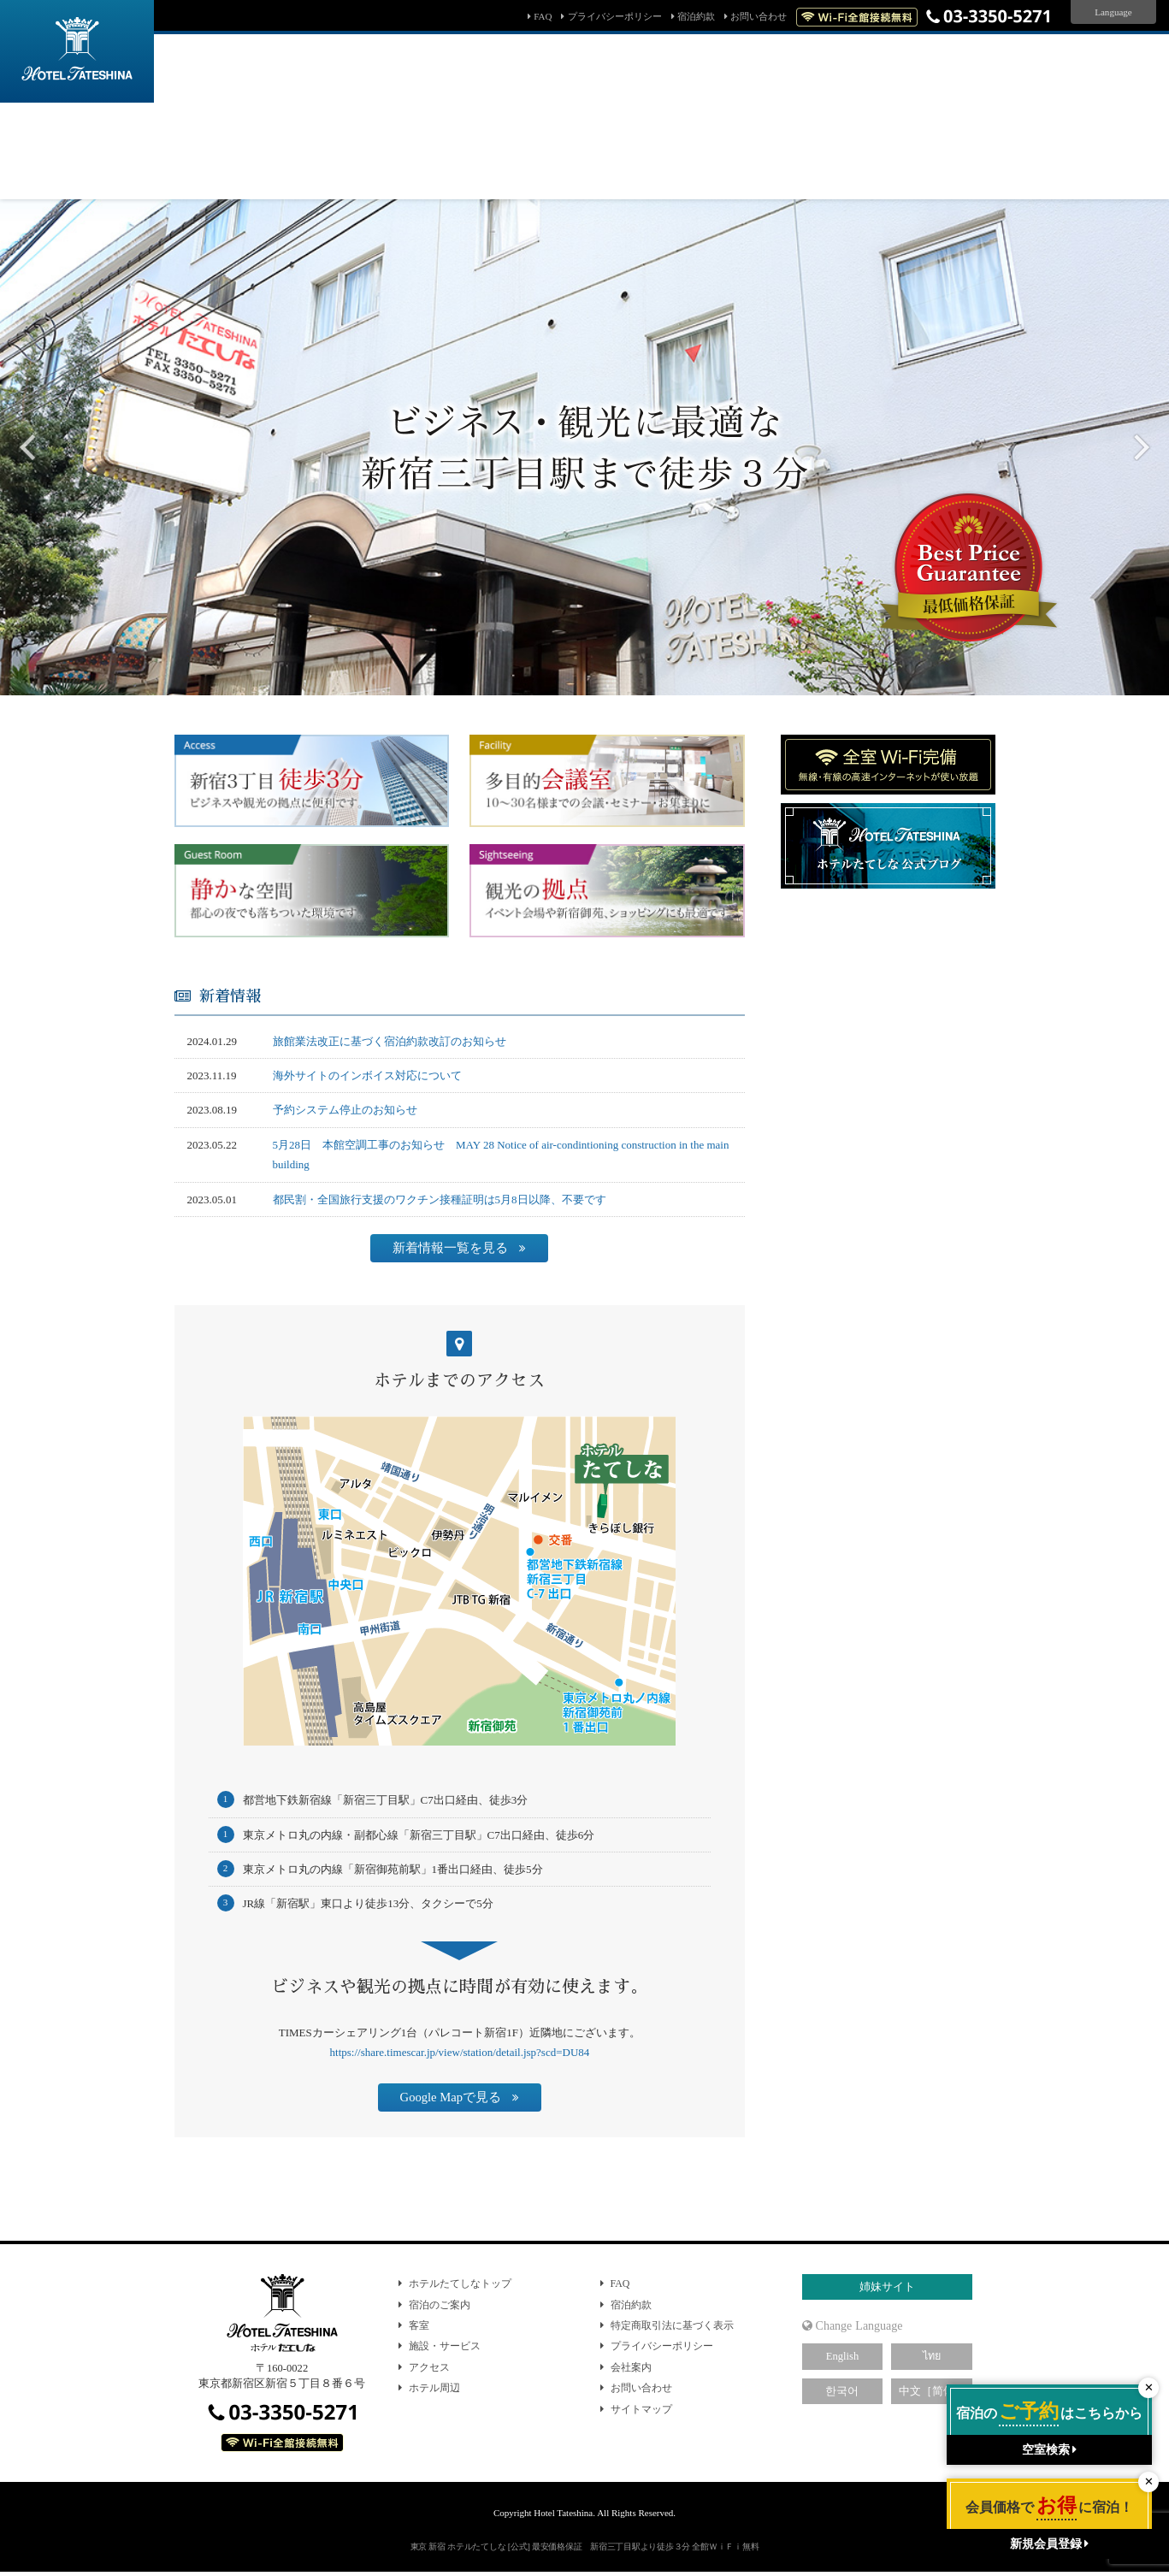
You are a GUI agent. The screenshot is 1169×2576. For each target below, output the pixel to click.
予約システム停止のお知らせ (345, 1109)
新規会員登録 (762, 175)
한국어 (842, 2391)
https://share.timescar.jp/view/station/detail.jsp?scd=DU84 (460, 2052)
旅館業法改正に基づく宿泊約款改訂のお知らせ (389, 1041)
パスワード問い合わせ (556, 175)
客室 (419, 2325)
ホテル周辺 (434, 2388)
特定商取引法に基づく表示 (672, 2325)
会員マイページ (670, 175)
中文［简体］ (932, 2391)
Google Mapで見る (450, 2097)
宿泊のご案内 (439, 2305)
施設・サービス (445, 2346)
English (842, 2356)
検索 (765, 140)
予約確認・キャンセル (428, 175)
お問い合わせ (758, 16)
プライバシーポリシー (615, 16)
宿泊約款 (696, 16)
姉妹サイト (887, 2287)
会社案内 (631, 2367)
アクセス (429, 2367)
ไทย (932, 2356)
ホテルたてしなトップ (460, 2283)
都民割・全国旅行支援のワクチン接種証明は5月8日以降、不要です (439, 1199)
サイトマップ (641, 2409)
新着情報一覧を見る (450, 1248)
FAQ (543, 16)
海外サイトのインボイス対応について (367, 1075)
